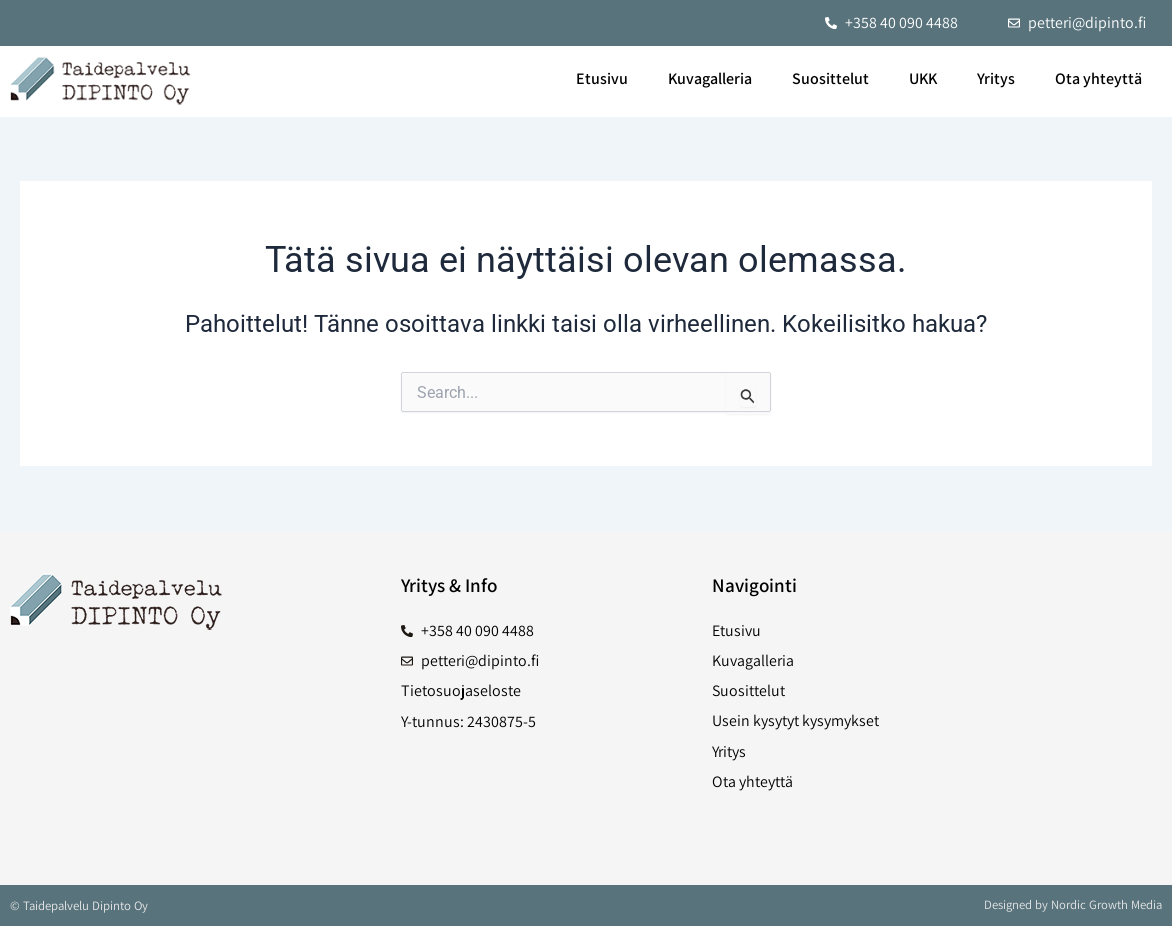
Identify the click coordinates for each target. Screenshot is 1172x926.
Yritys (996, 78)
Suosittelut (830, 78)
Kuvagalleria (710, 78)
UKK (923, 78)
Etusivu (602, 78)
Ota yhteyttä (1098, 78)
